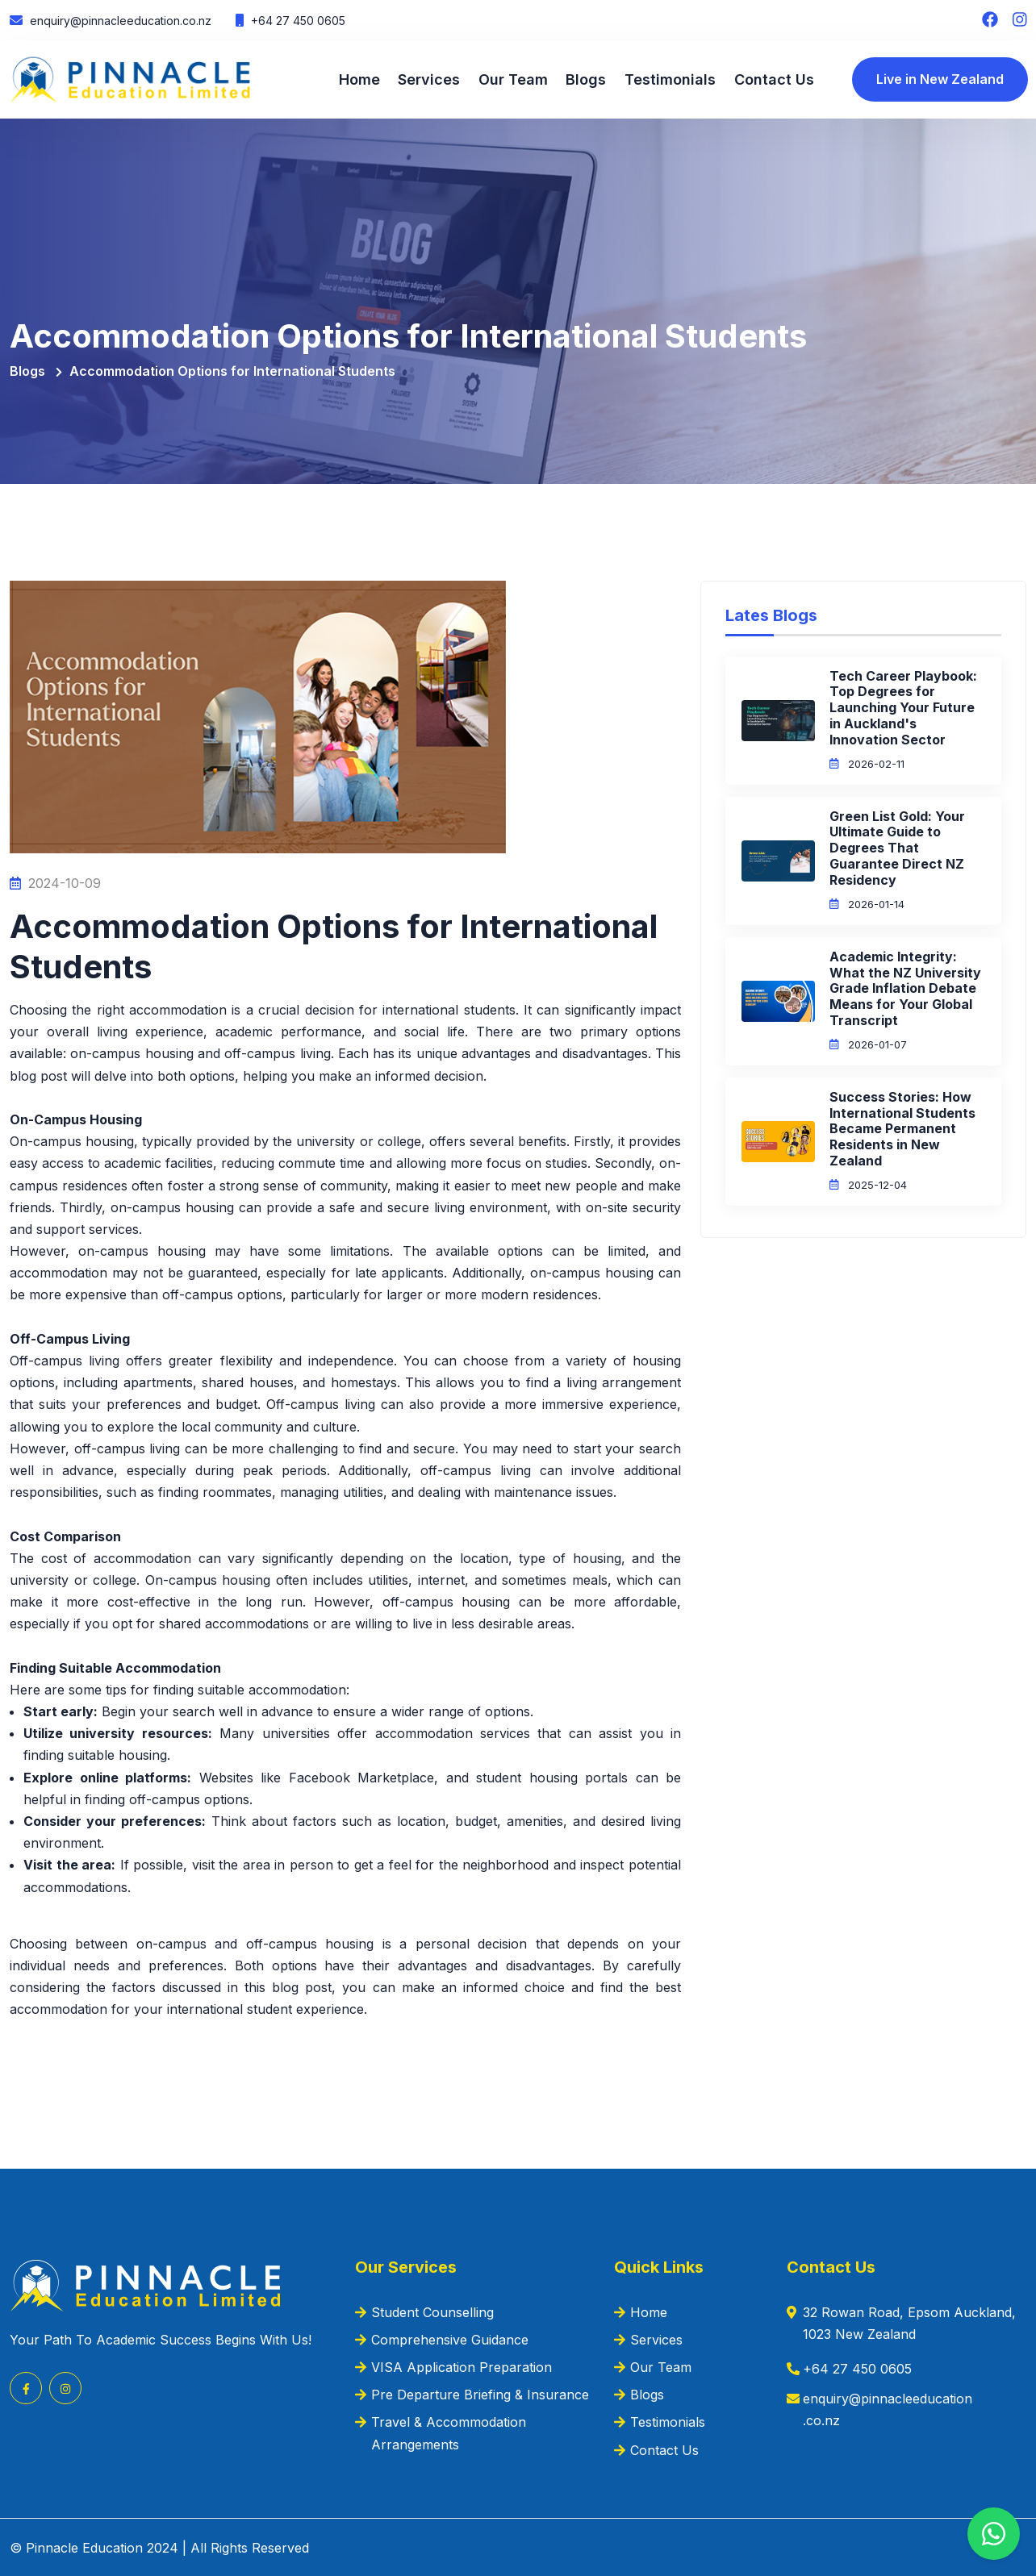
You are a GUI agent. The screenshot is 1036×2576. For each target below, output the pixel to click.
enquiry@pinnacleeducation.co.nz (119, 20)
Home (359, 78)
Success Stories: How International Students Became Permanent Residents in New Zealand (902, 1127)
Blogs (586, 78)
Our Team (512, 78)
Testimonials (669, 78)
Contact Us (773, 78)
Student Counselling (432, 2310)
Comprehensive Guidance (449, 2338)
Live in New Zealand (938, 79)
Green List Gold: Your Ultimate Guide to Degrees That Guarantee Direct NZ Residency (897, 846)
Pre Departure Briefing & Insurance (480, 2393)
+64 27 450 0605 (296, 20)
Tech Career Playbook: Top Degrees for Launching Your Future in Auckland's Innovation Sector (903, 705)
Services (429, 78)
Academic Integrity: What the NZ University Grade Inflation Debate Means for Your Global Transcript (905, 987)
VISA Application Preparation (461, 2365)
